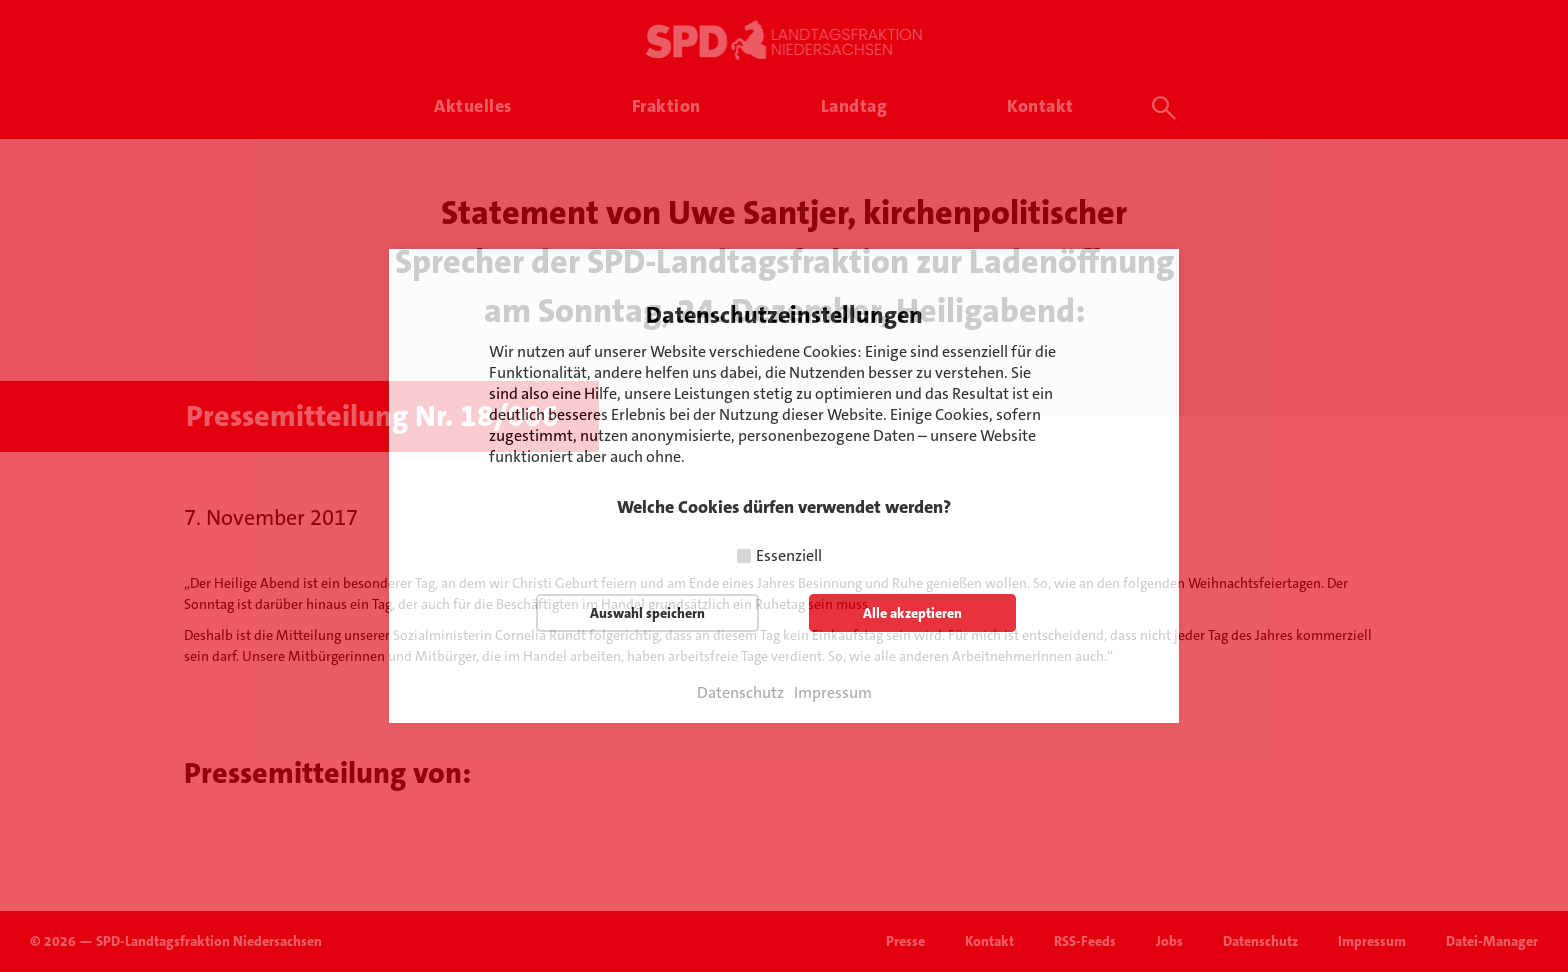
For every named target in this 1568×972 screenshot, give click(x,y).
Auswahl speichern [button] (647, 613)
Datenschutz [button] (740, 693)
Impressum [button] (833, 693)
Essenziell (789, 555)
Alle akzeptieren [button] (912, 613)
